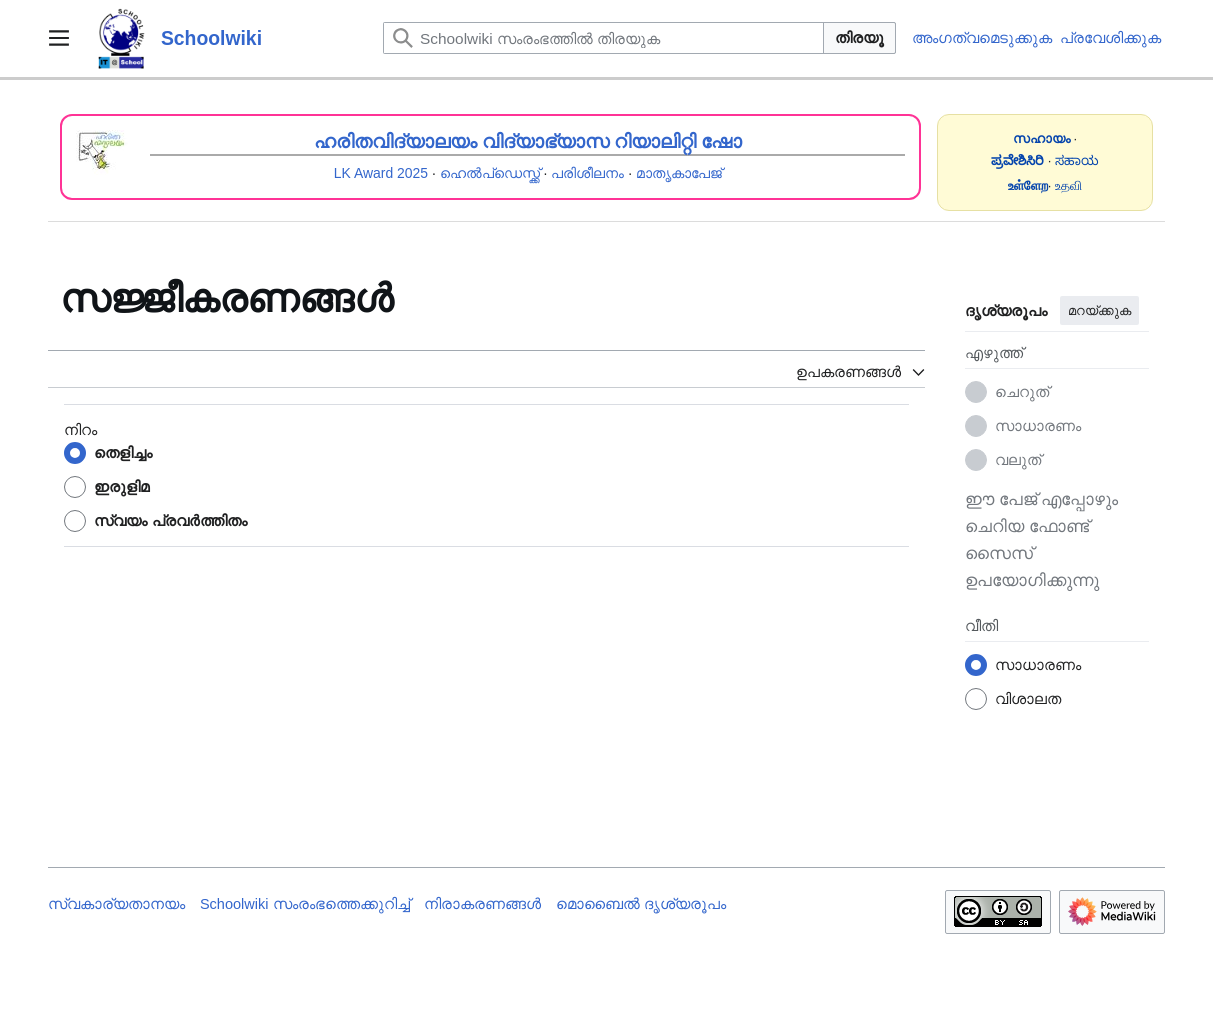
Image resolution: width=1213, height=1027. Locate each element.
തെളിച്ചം (123, 452)
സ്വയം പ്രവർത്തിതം (170, 520)
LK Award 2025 (381, 173)
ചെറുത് (1022, 391)
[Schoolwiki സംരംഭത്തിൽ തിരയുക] (603, 38)
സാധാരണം (1038, 425)
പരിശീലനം (587, 173)
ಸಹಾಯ (1077, 160)
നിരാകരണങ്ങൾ (482, 904)
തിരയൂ (859, 37)
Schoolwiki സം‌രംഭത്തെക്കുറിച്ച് (305, 904)
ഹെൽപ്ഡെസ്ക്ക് (490, 173)
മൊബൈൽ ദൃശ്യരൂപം (641, 904)
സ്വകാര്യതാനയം (116, 904)
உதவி (1068, 185)
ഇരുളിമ (121, 486)
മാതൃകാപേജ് (679, 173)
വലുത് (1018, 459)
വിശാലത (1028, 698)
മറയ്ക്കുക (1099, 310)
